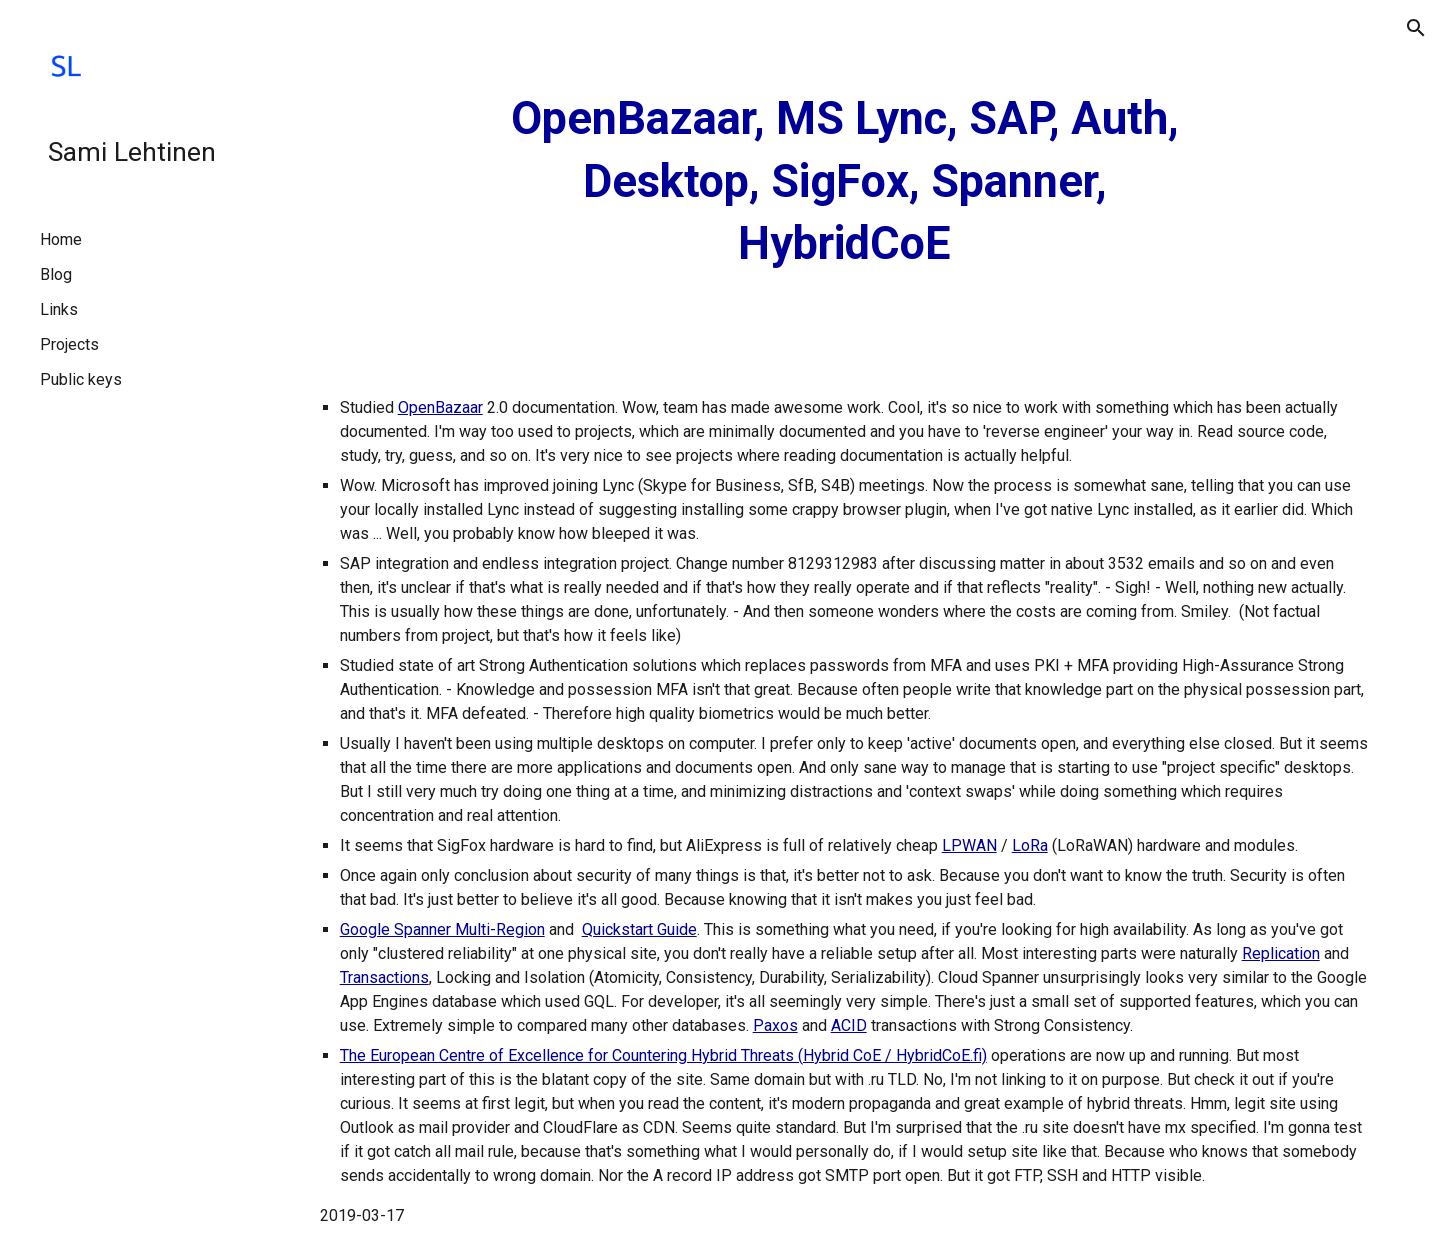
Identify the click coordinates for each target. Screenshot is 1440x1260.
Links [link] (59, 309)
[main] (845, 182)
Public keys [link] (81, 379)
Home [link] (61, 239)
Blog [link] (56, 274)
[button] (1416, 28)
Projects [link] (69, 344)
